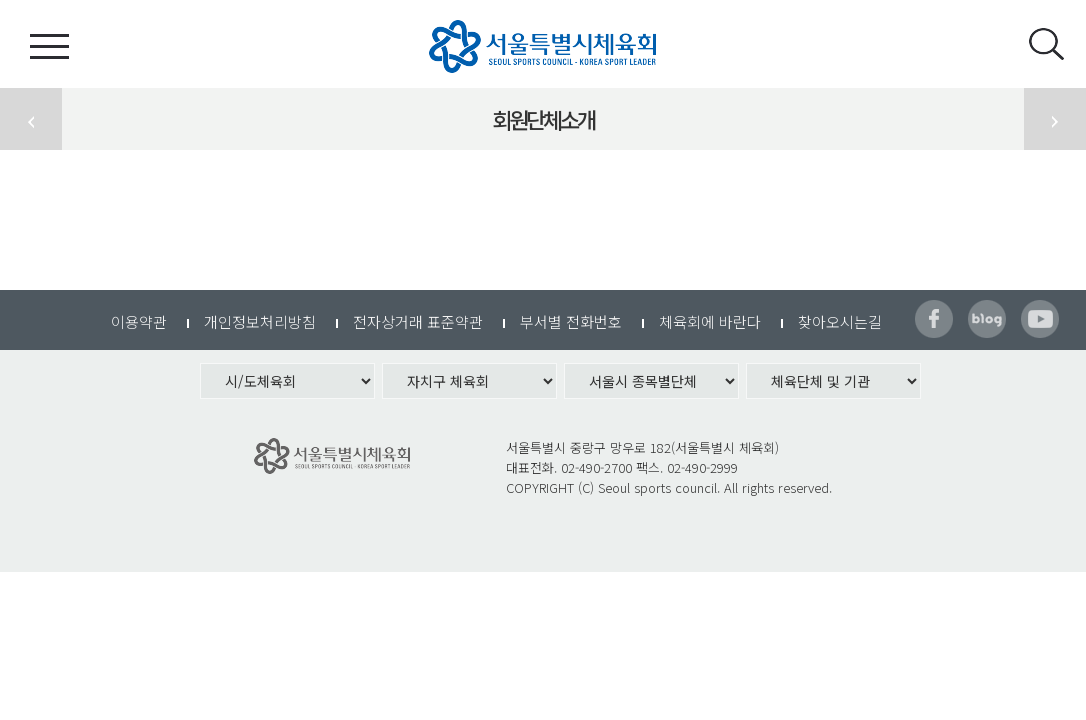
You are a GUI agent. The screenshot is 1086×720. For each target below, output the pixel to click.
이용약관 (139, 321)
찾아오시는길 (840, 321)
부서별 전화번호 (571, 321)
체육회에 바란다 (710, 321)
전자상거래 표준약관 (418, 321)
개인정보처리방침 (260, 321)
